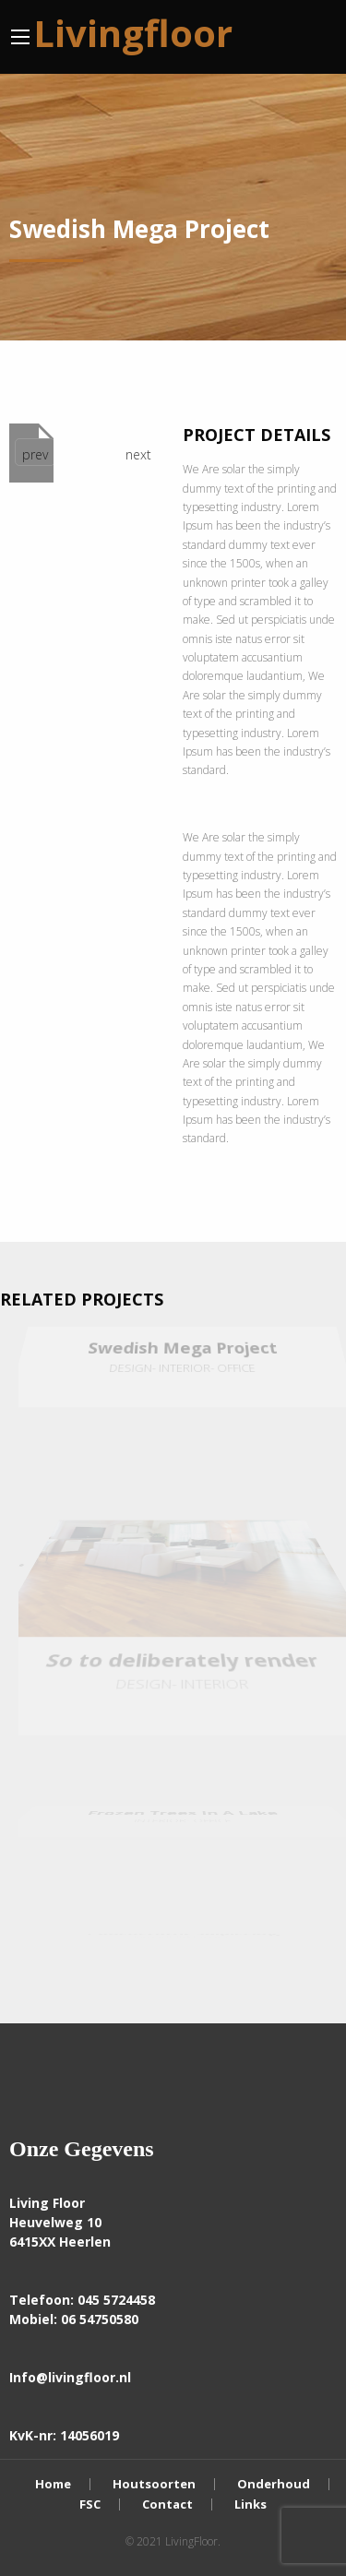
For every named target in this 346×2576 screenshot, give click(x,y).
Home (53, 2484)
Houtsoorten (154, 2484)
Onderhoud (273, 2484)
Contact (167, 2504)
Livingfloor (133, 32)
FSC (90, 2504)
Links (250, 2504)
